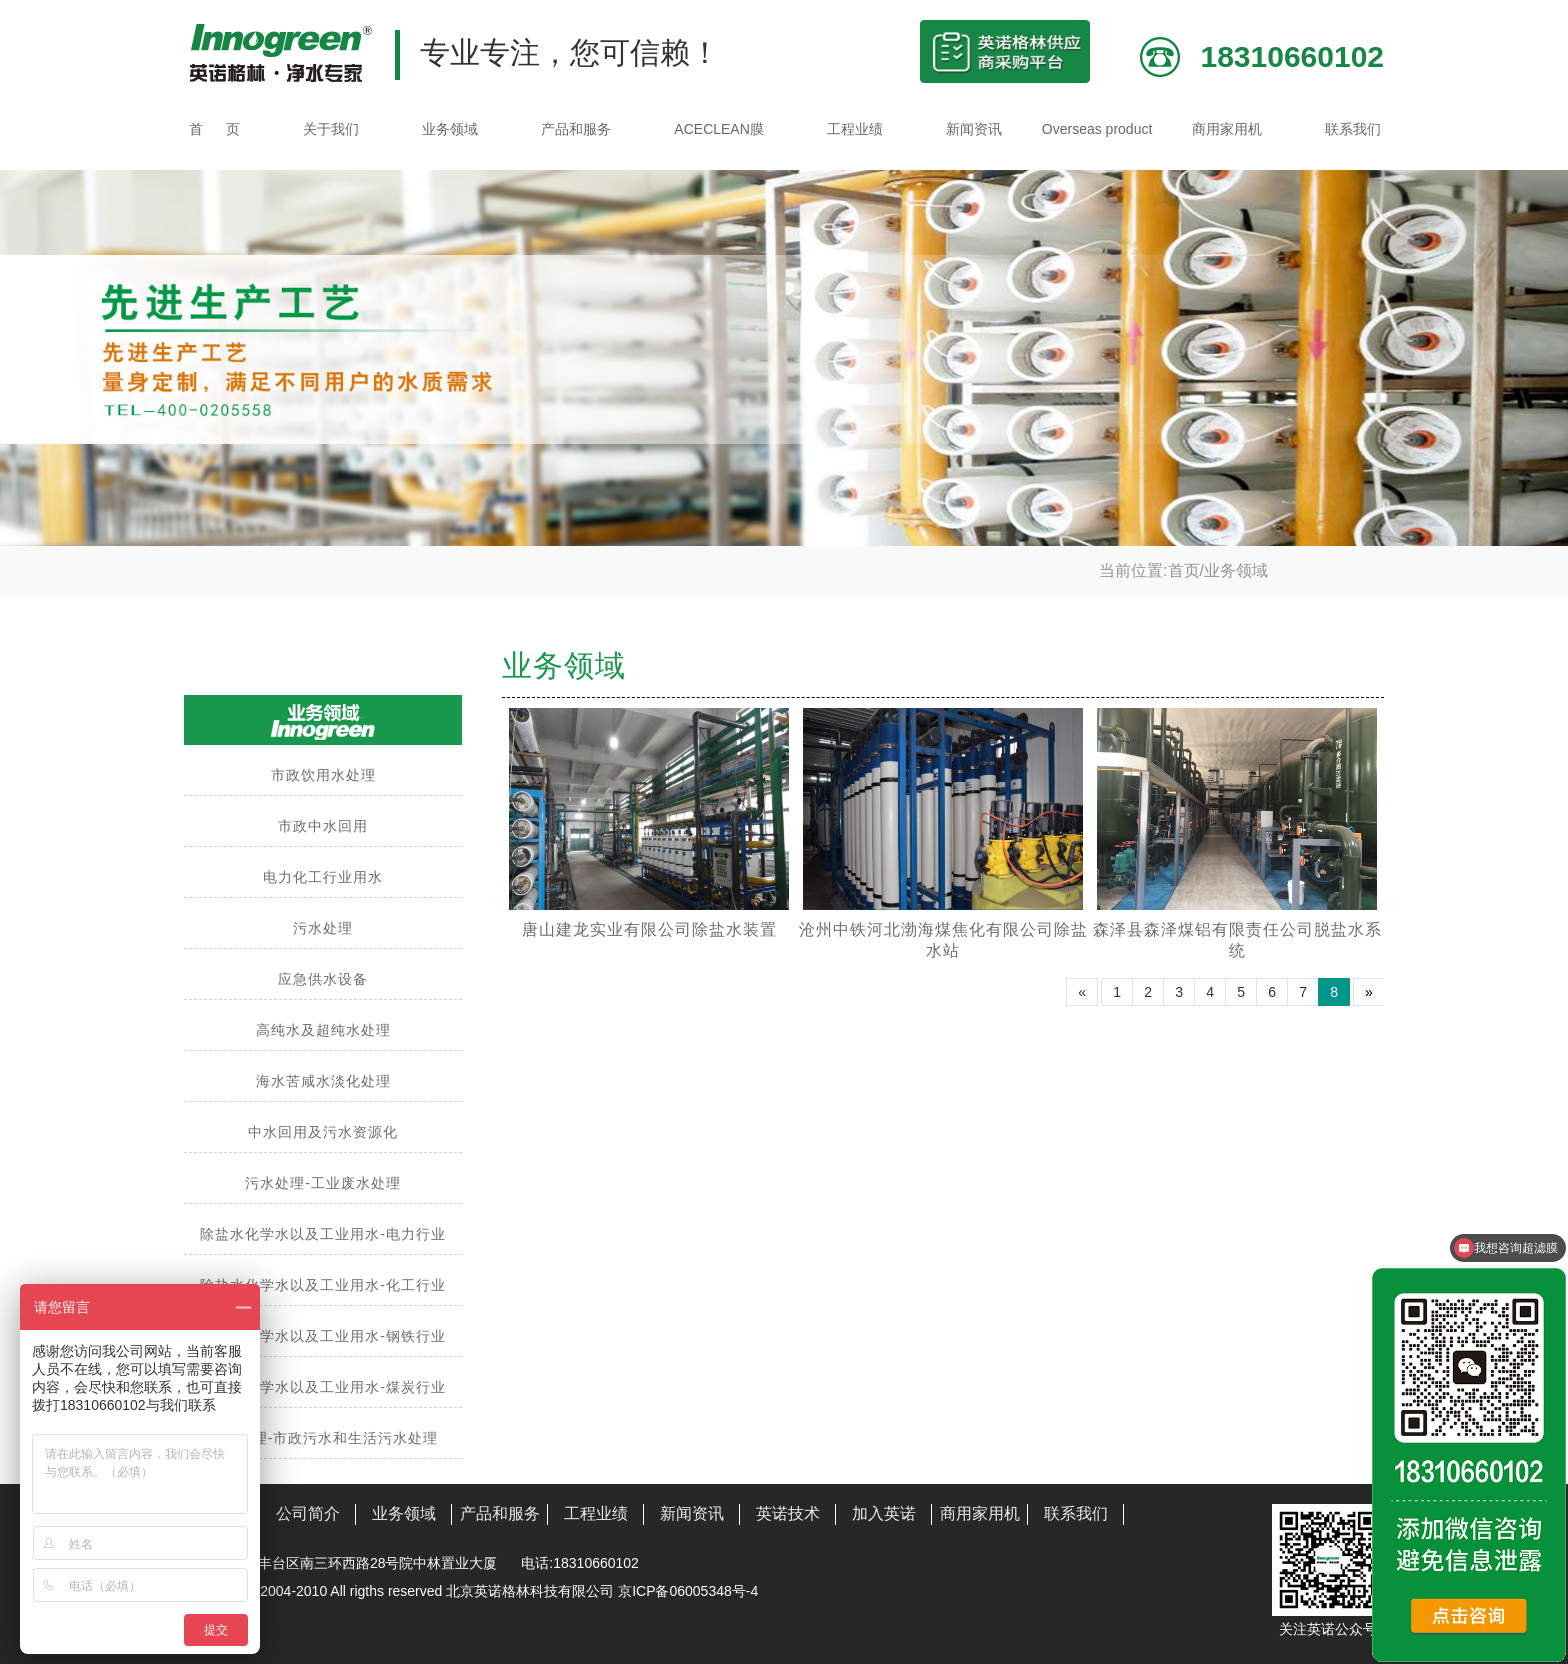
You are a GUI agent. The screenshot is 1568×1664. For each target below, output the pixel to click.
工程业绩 (855, 129)
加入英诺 (884, 1513)
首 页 (214, 129)
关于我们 (331, 129)
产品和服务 (576, 129)
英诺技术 (788, 1513)
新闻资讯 (974, 129)
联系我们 (1353, 129)
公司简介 (308, 1513)
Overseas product (1097, 129)
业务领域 (450, 129)
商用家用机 (1227, 129)
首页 (1184, 570)
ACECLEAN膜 (718, 129)
